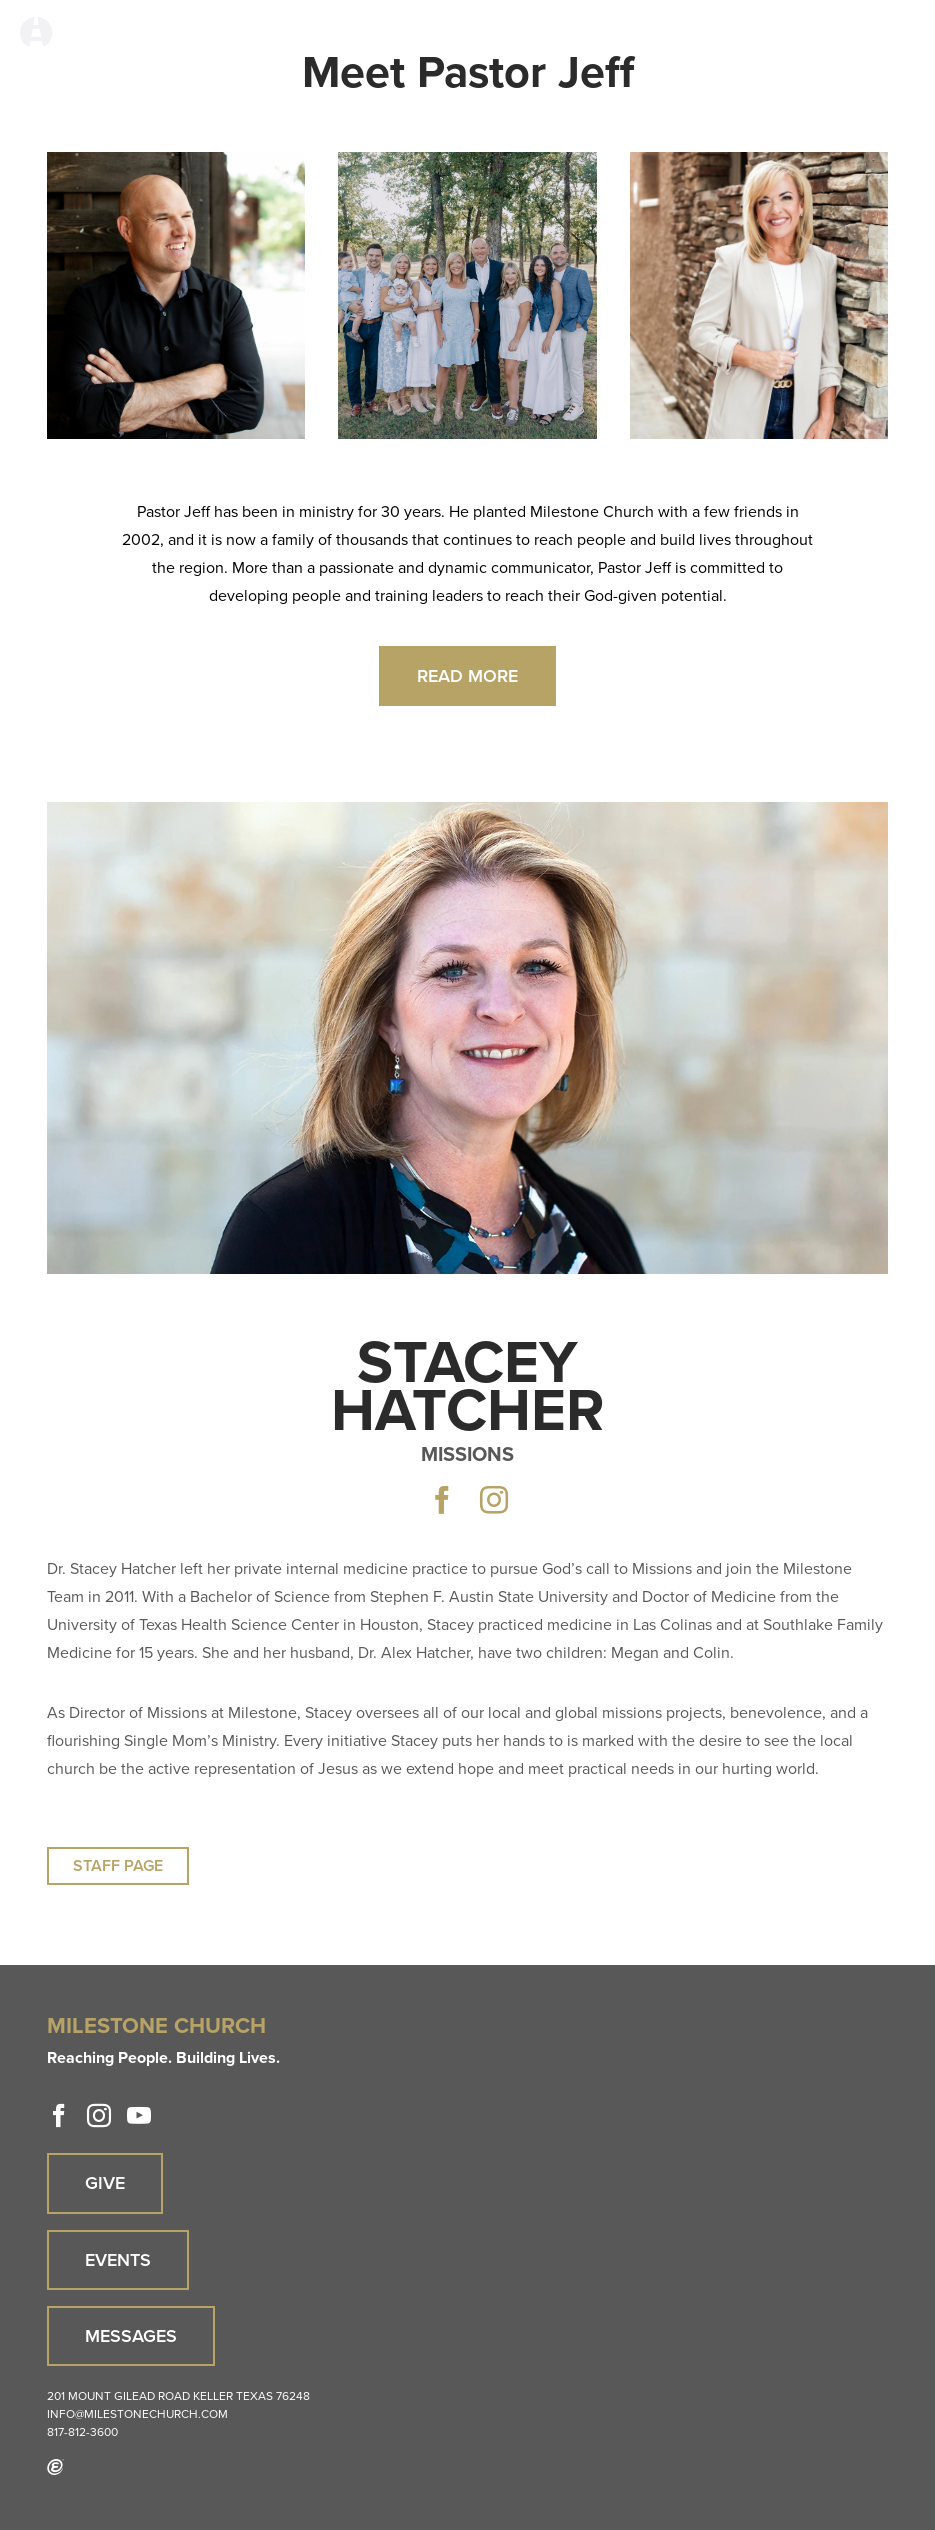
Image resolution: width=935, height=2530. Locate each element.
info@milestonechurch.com (137, 2414)
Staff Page (118, 1865)
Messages (131, 2336)
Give (105, 2183)
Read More (467, 676)
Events (118, 2260)
